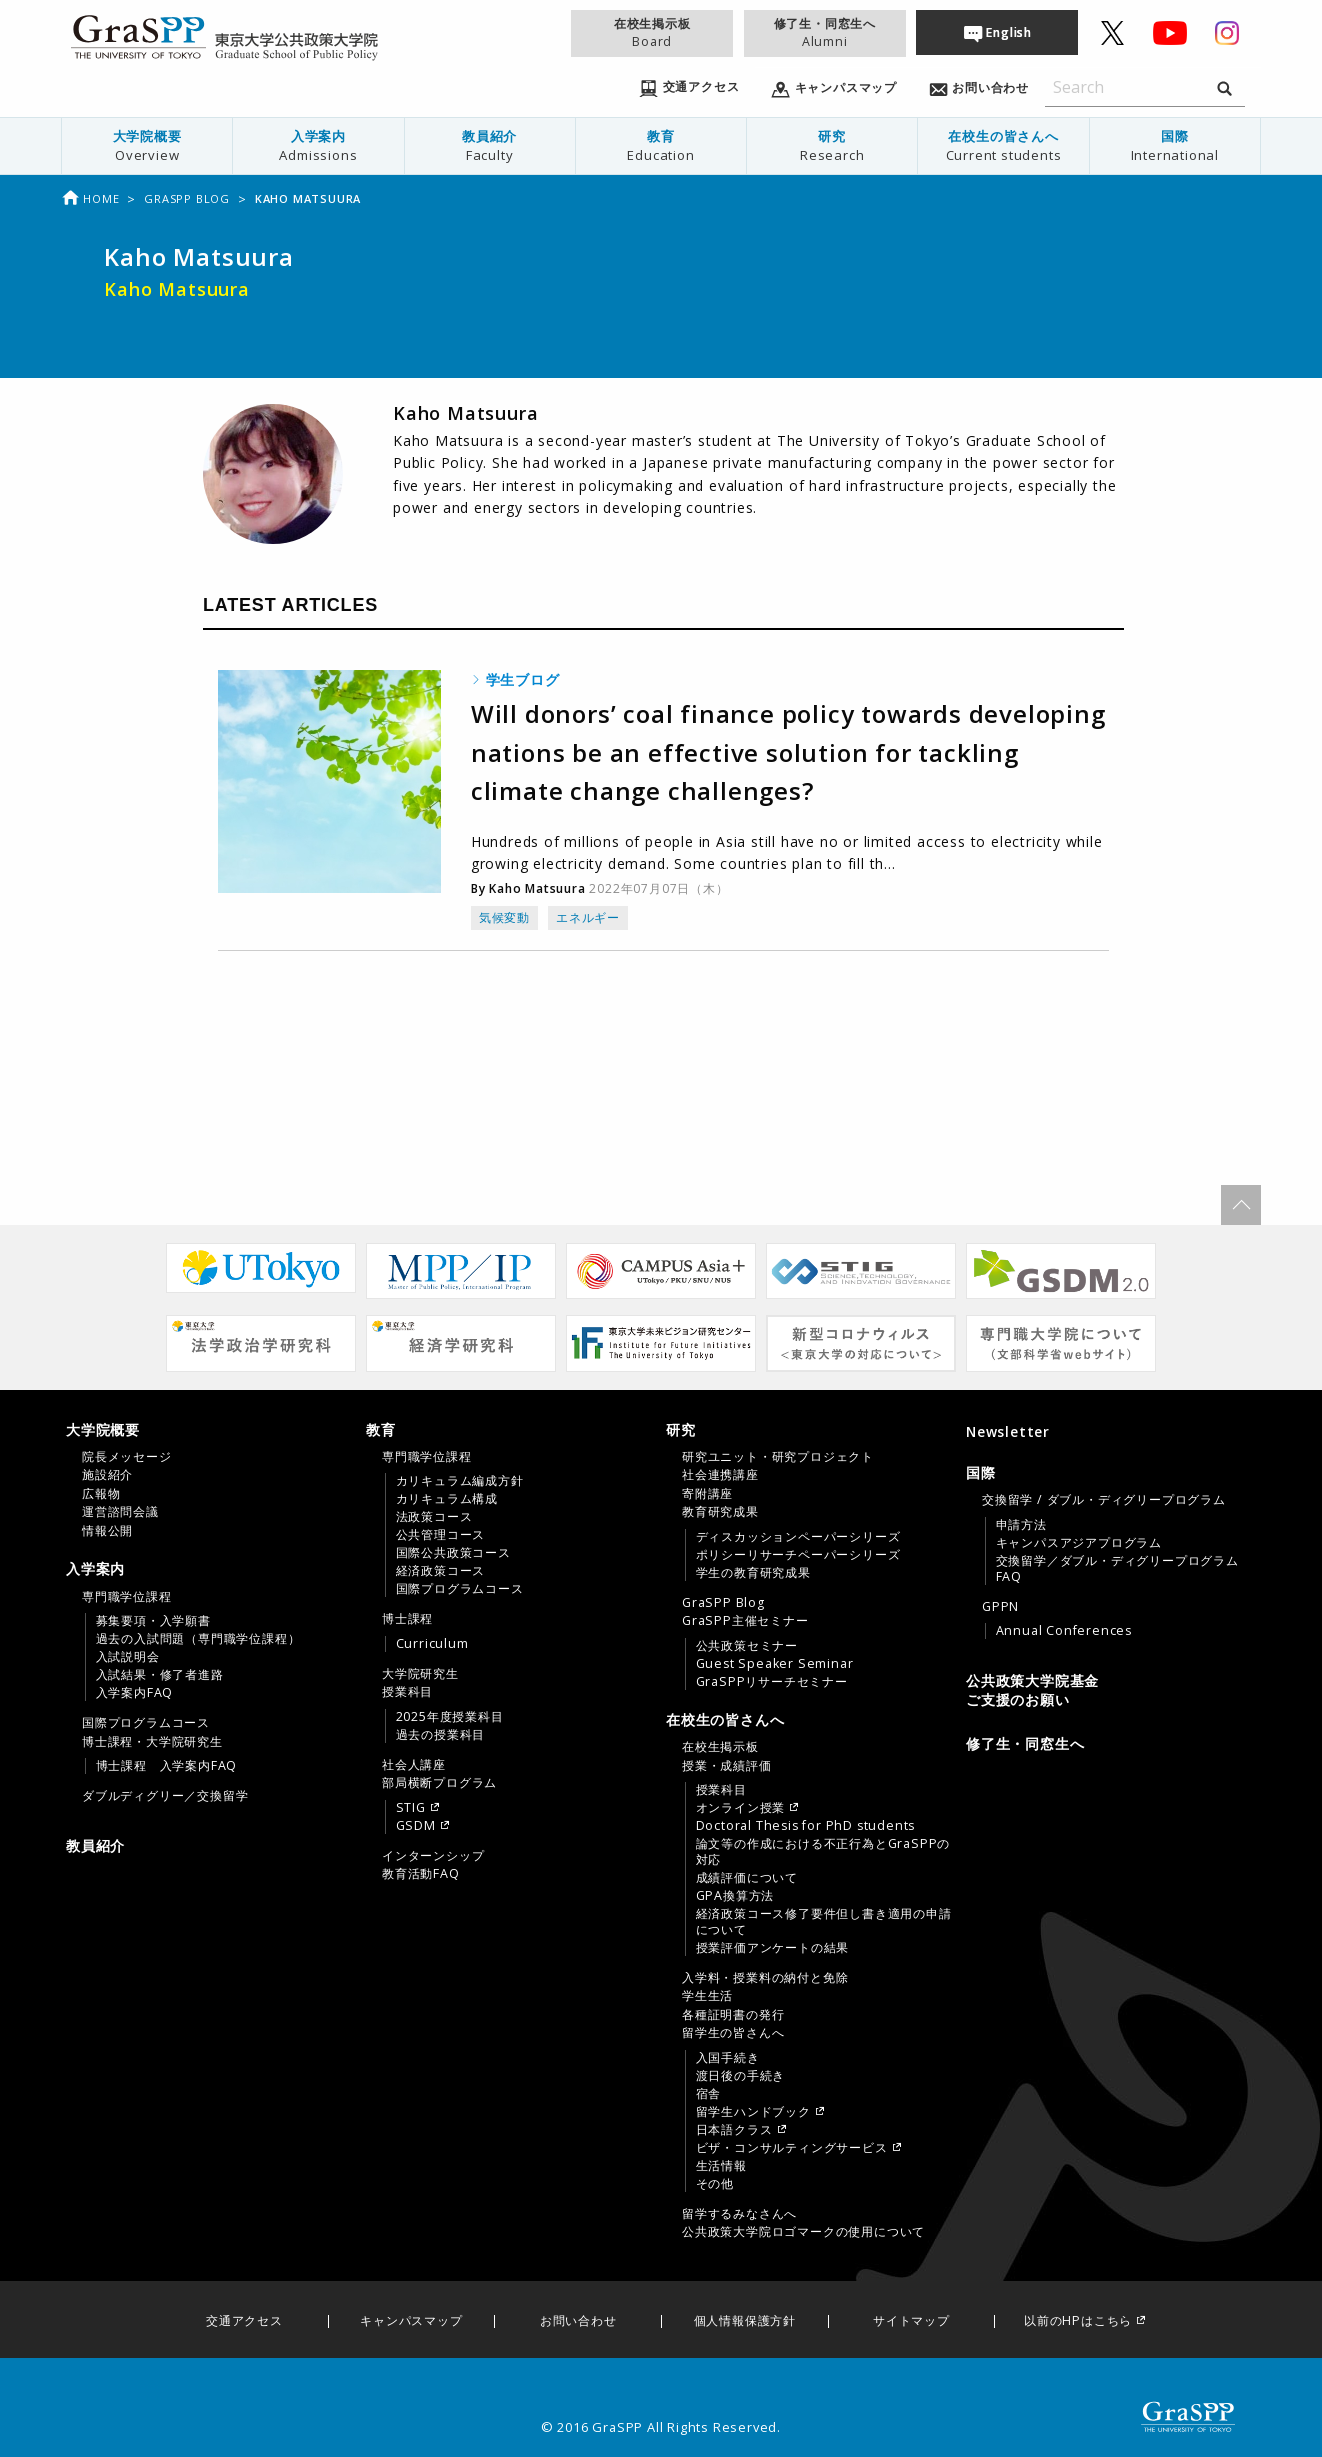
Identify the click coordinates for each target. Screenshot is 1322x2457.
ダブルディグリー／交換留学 (165, 1796)
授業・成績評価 (727, 1766)
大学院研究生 (420, 1674)
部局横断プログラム (439, 1783)
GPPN (1000, 1607)
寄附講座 (707, 1494)
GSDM (416, 1826)
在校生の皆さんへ (1003, 145)
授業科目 (407, 1692)
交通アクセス (244, 2321)
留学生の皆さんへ (733, 2033)
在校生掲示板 (652, 32)
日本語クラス (734, 2130)
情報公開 (107, 1531)
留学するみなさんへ (739, 2214)
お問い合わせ (578, 2321)
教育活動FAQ (421, 1874)
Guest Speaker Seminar (775, 1664)
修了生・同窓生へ (825, 32)
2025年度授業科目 (450, 1717)
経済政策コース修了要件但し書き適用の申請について (824, 1922)
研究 (832, 145)
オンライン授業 (741, 1808)
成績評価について (747, 1878)
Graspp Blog (187, 198)
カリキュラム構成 (447, 1499)
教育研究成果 (720, 1512)
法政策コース (434, 1517)
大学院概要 (147, 145)
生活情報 (721, 2166)
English (1009, 32)
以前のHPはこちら (1078, 2321)
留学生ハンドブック (753, 2112)
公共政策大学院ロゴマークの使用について (803, 2232)
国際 (1175, 145)
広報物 (101, 1494)
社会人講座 (414, 1765)
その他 (715, 2184)
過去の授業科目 (441, 1735)
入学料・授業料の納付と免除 (765, 1978)
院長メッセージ (127, 1457)
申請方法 (1021, 1525)
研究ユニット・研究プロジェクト (778, 1457)
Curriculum (432, 1644)
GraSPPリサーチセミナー (772, 1682)
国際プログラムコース (146, 1723)
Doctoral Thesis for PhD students (806, 1826)
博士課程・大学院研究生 (152, 1742)
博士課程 (407, 1619)
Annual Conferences (1064, 1631)
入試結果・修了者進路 (160, 1675)
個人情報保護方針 (745, 2321)
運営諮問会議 (120, 1512)
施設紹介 (107, 1475)
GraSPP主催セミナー (745, 1621)
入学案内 (318, 145)
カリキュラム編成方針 (460, 1481)
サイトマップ (911, 2321)
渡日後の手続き (741, 2076)
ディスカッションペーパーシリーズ (798, 1537)
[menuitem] (147, 146)
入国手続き (728, 2058)
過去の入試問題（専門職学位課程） (198, 1639)
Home (90, 198)
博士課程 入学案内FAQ (167, 1766)
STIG (411, 1808)
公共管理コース (441, 1535)
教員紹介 (490, 145)
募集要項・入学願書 (153, 1621)
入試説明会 (128, 1657)
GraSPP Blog (723, 1603)
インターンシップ (433, 1856)
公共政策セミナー (747, 1646)
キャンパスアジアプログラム (1079, 1543)
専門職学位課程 (127, 1597)
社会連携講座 (720, 1475)
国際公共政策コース (453, 1553)
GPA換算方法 (735, 1896)
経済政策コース (441, 1571)
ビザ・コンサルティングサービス (792, 2148)
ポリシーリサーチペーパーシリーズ (798, 1555)
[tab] (211, 1480)
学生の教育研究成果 (753, 1573)
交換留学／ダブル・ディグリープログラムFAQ (1117, 1569)
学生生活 (707, 1996)
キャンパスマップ (411, 2321)
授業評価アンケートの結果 (773, 1948)
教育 (661, 145)
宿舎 (709, 2094)
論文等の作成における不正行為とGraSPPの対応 (823, 1852)
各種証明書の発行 (733, 2015)
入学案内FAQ (135, 1693)
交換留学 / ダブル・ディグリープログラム (1104, 1500)
